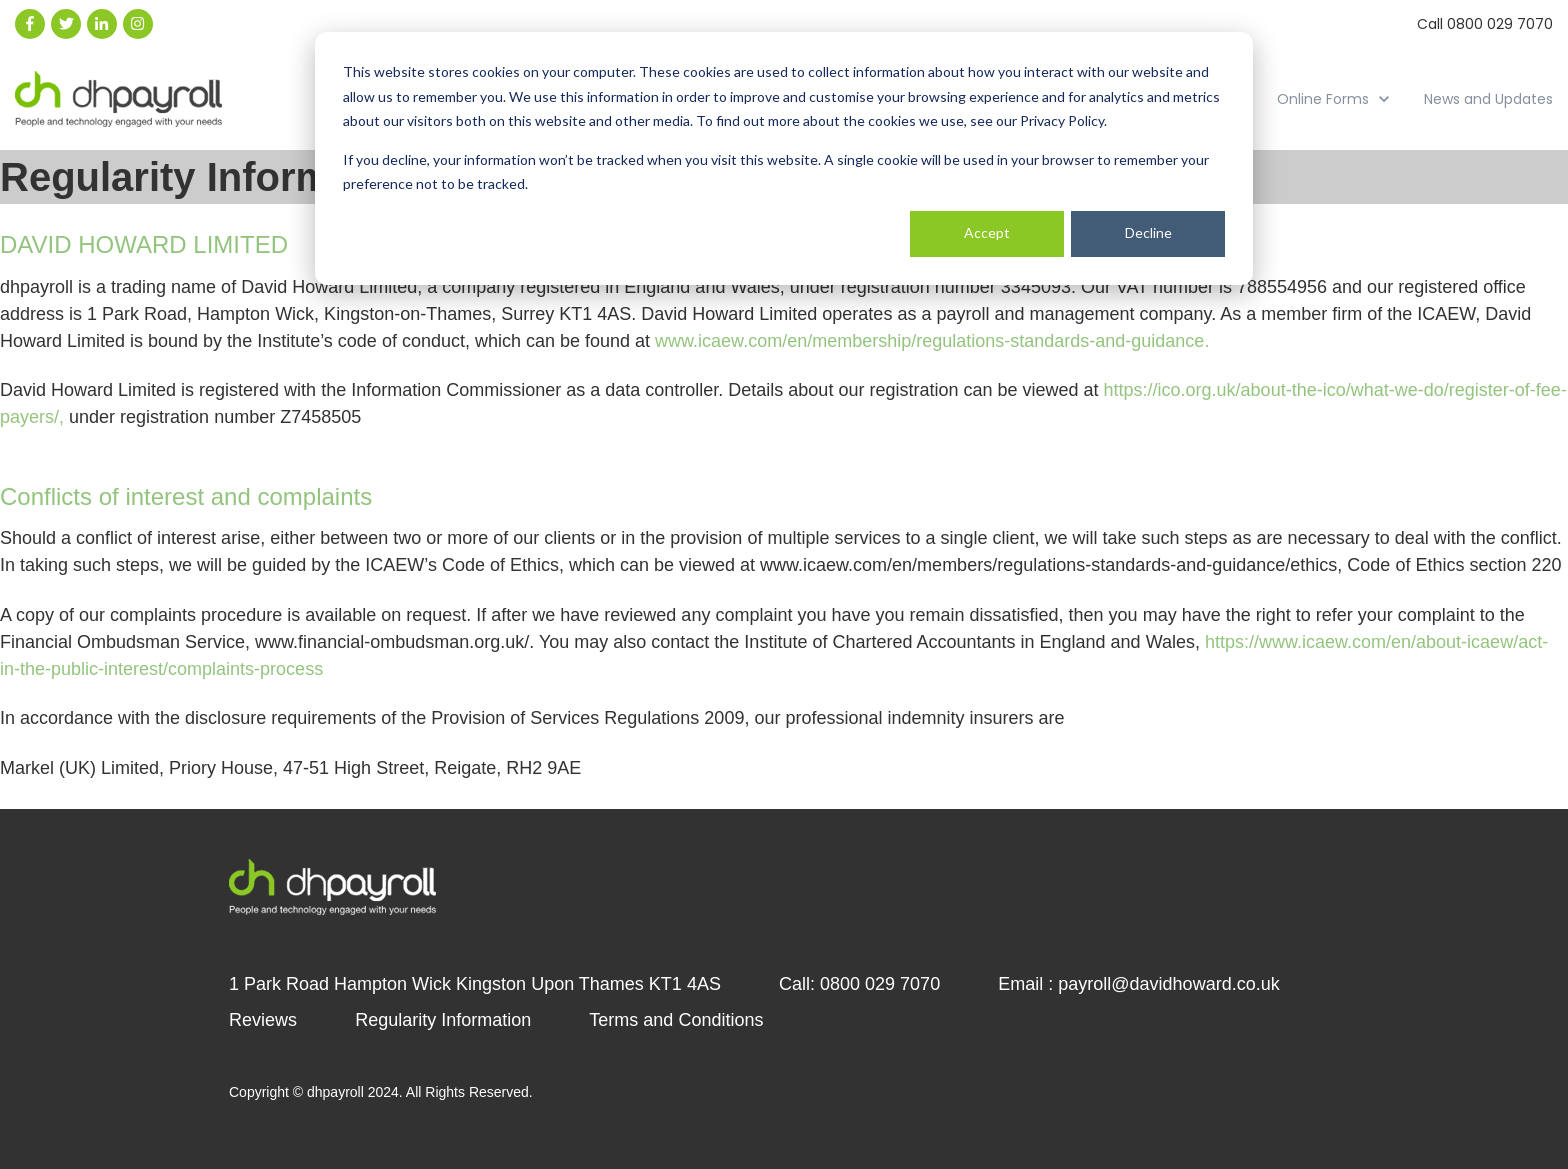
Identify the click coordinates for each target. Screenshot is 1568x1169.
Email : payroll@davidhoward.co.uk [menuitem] (1138, 984)
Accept (987, 232)
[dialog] (784, 158)
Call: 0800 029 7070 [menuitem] (859, 984)
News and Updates (1488, 99)
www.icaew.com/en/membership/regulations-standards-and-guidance (929, 341)
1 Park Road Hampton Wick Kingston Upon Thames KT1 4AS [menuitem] (475, 984)
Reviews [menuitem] (263, 1020)
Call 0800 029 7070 (1485, 24)
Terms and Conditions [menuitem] (676, 1020)
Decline (1148, 232)
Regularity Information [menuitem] (443, 1020)
